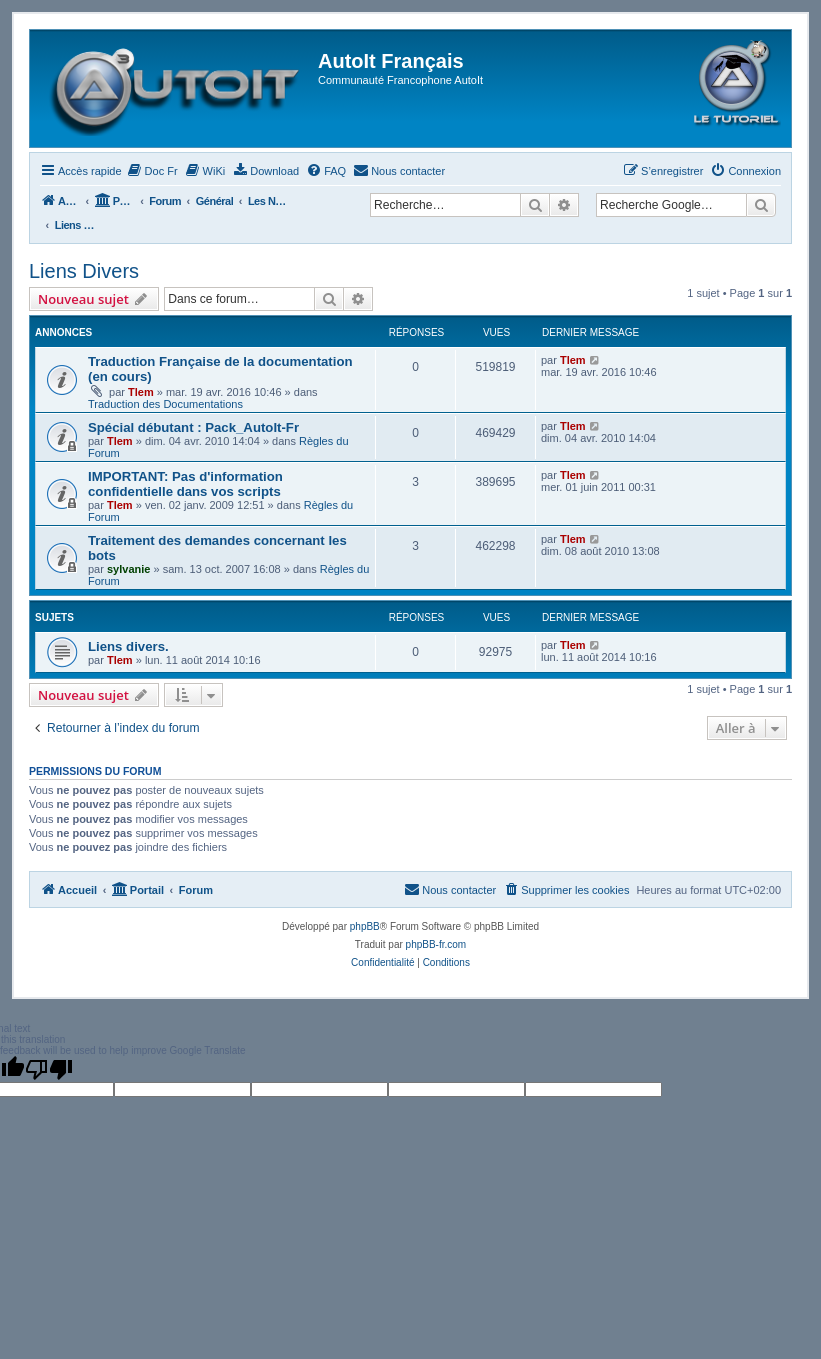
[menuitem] (152, 171)
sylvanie (128, 569)
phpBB (365, 926)
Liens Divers (84, 271)
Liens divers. (128, 646)
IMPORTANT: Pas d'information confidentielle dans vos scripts (185, 484)
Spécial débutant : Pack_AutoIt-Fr (193, 427)
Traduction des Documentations (165, 404)
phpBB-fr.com (436, 944)
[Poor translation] (49, 1069)
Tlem (141, 392)
